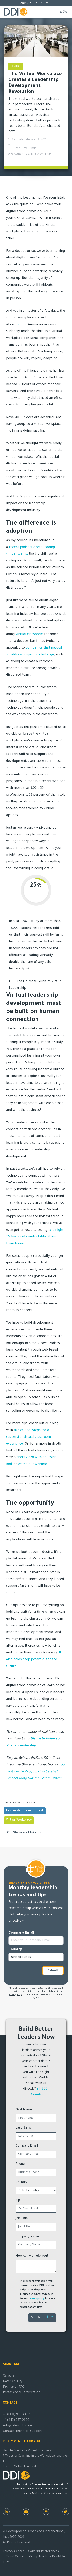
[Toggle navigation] (63, 11)
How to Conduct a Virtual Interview (27, 2451)
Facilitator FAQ (13, 2387)
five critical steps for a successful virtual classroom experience (28, 1437)
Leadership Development (24, 1811)
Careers (8, 2376)
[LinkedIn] (6, 2511)
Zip (18, 2200)
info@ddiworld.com (17, 2425)
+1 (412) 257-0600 (16, 2420)
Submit (53, 1970)
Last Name (24, 2128)
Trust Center (15, 2557)
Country (15, 1950)
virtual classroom (29, 634)
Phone (20, 2164)
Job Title (22, 2218)
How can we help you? (32, 2256)
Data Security (12, 2381)
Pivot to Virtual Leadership (21, 2466)
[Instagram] (46, 2511)
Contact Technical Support (22, 2431)
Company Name (27, 2236)
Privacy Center (13, 2551)
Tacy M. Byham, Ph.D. (38, 154)
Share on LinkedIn (24, 1833)
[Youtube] (26, 2511)
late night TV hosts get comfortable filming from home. (34, 1237)
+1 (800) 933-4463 (16, 2414)
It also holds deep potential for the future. (33, 1659)
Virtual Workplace (19, 1820)
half (20, 325)
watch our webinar (32, 1464)
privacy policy (15, 1995)
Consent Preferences (43, 2551)
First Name (24, 2110)
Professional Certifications (22, 2392)
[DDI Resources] (65, 2511)
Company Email (21, 1933)
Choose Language (40, 2)
